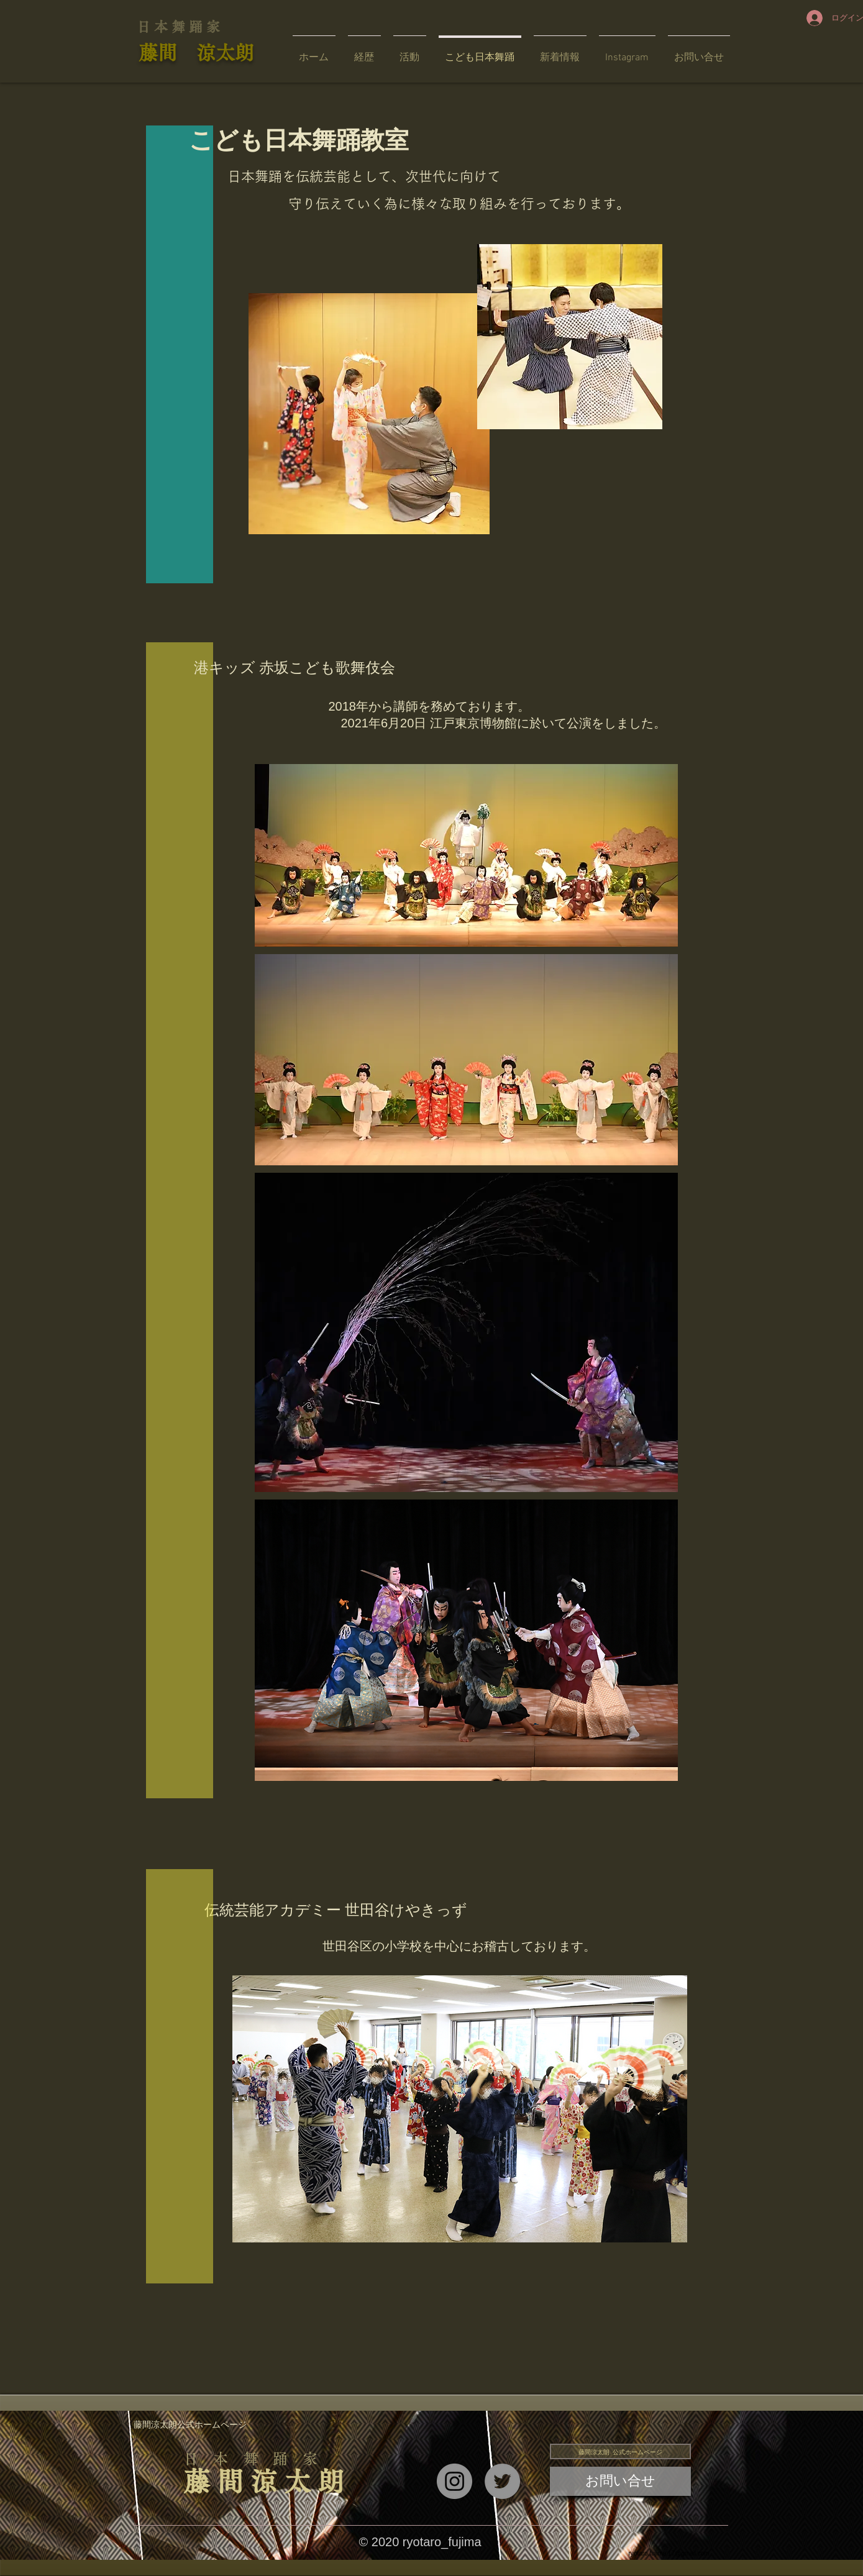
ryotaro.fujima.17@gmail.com (669, 2553)
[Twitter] (502, 2481)
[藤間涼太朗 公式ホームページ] (620, 2451)
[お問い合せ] (620, 2481)
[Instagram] (454, 2481)
